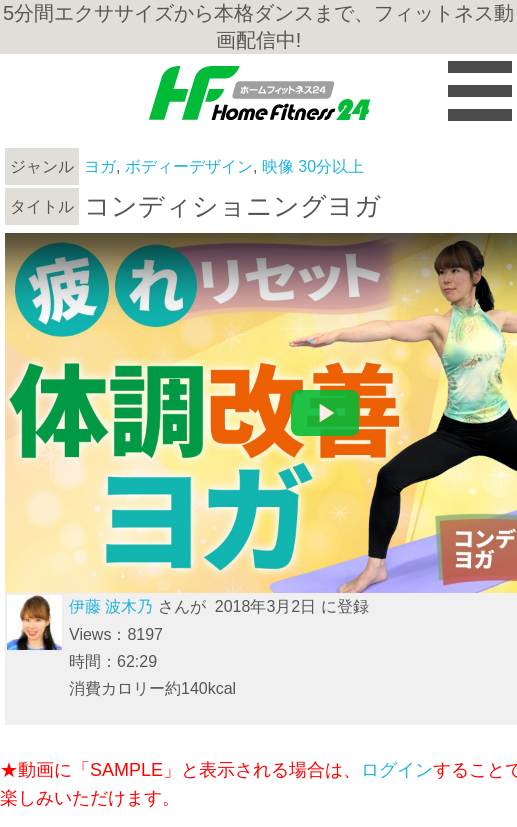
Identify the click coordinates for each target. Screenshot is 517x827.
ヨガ (100, 166)
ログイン (397, 770)
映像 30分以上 (313, 166)
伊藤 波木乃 (111, 606)
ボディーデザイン (189, 166)
